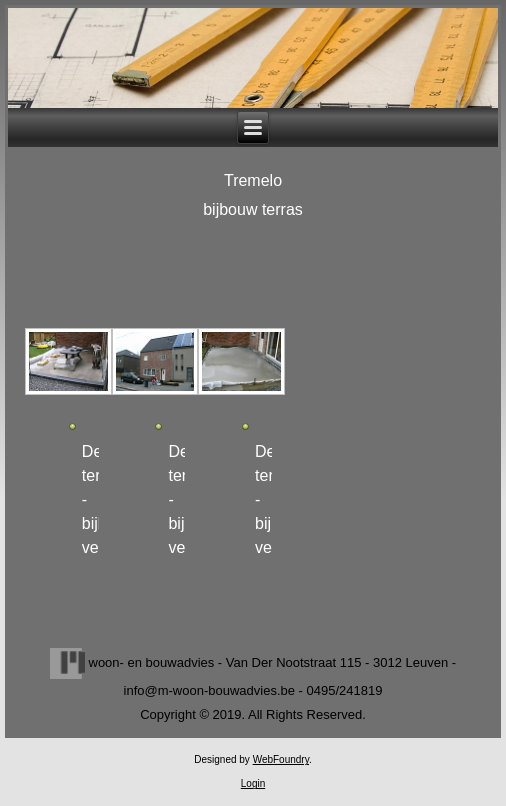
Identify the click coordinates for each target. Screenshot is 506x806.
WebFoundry (281, 759)
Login (253, 783)
